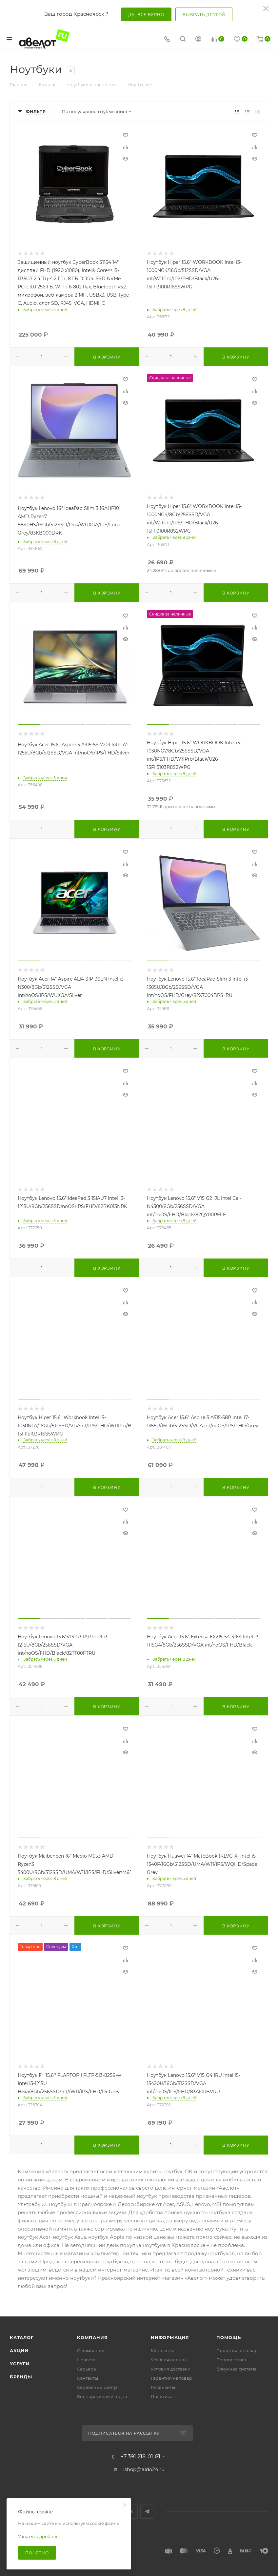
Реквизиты (163, 2387)
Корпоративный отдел (102, 2396)
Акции (19, 2350)
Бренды (21, 2376)
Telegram (147, 2512)
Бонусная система (236, 2368)
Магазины (162, 2350)
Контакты (87, 2378)
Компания (92, 2337)
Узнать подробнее (38, 2536)
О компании (91, 2350)
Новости (86, 2359)
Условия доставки (170, 2368)
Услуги (20, 2363)
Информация (170, 2337)
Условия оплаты (168, 2359)
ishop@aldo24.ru (144, 2469)
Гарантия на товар (171, 2378)
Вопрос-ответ (231, 2359)
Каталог (22, 2337)
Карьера (86, 2368)
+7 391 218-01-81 (140, 2456)
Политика (162, 2396)
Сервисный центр (97, 2387)
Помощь (228, 2337)
